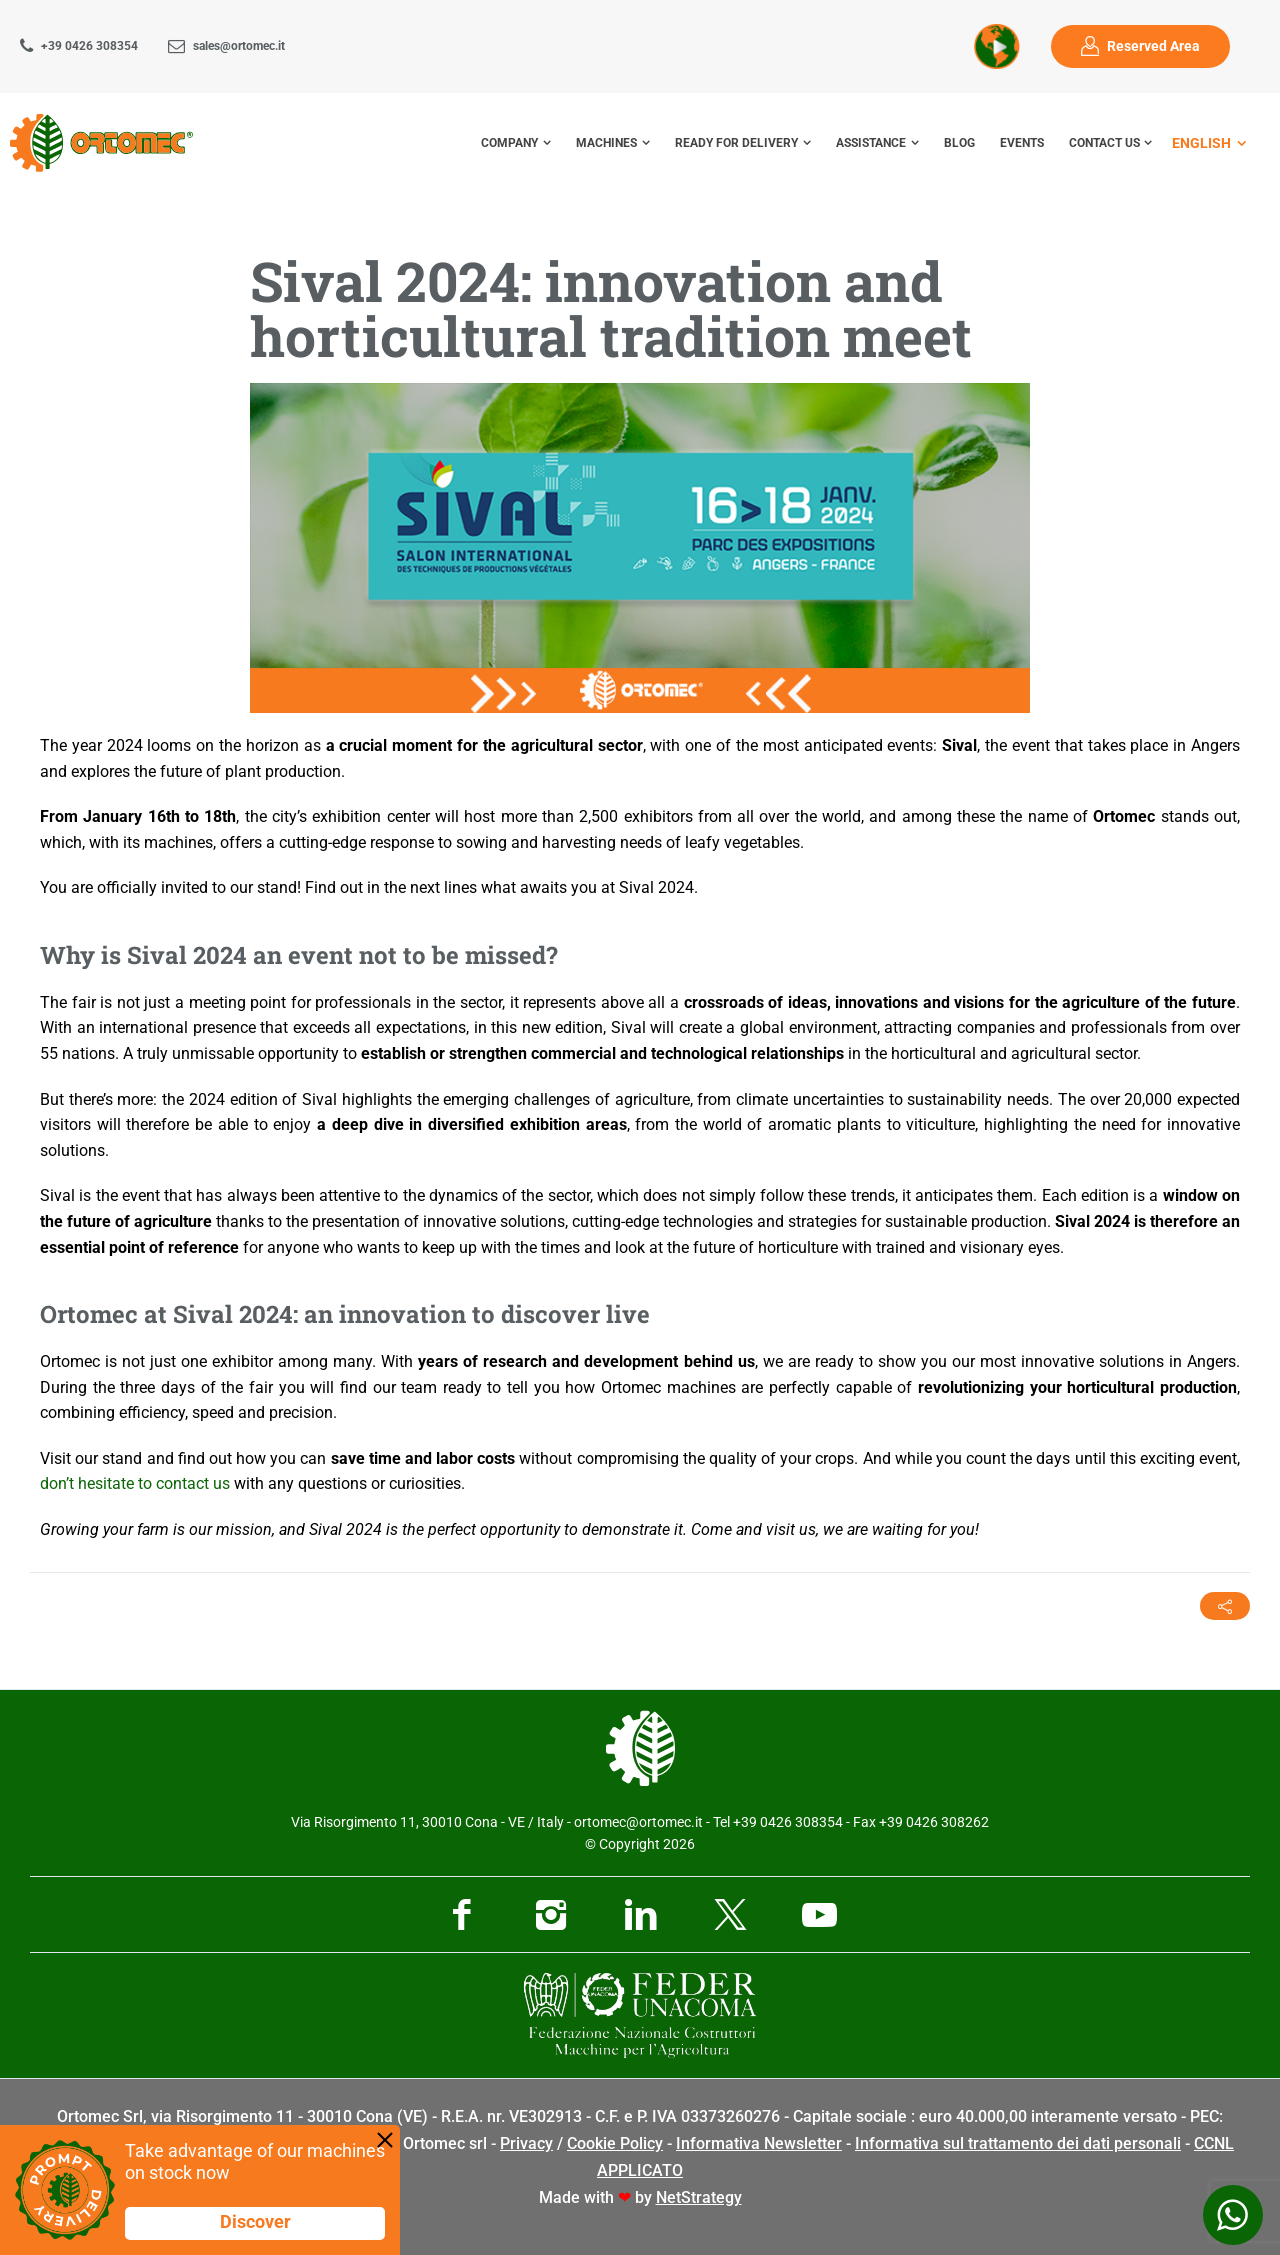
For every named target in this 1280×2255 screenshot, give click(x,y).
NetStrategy (699, 2197)
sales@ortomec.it (239, 46)
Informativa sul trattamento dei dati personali (1018, 2143)
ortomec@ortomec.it (638, 1822)
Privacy (526, 2143)
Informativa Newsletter (759, 2143)
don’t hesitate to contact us (135, 1483)
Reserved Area (1153, 46)
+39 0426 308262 (934, 1822)
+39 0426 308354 (89, 46)
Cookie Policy (615, 2143)
